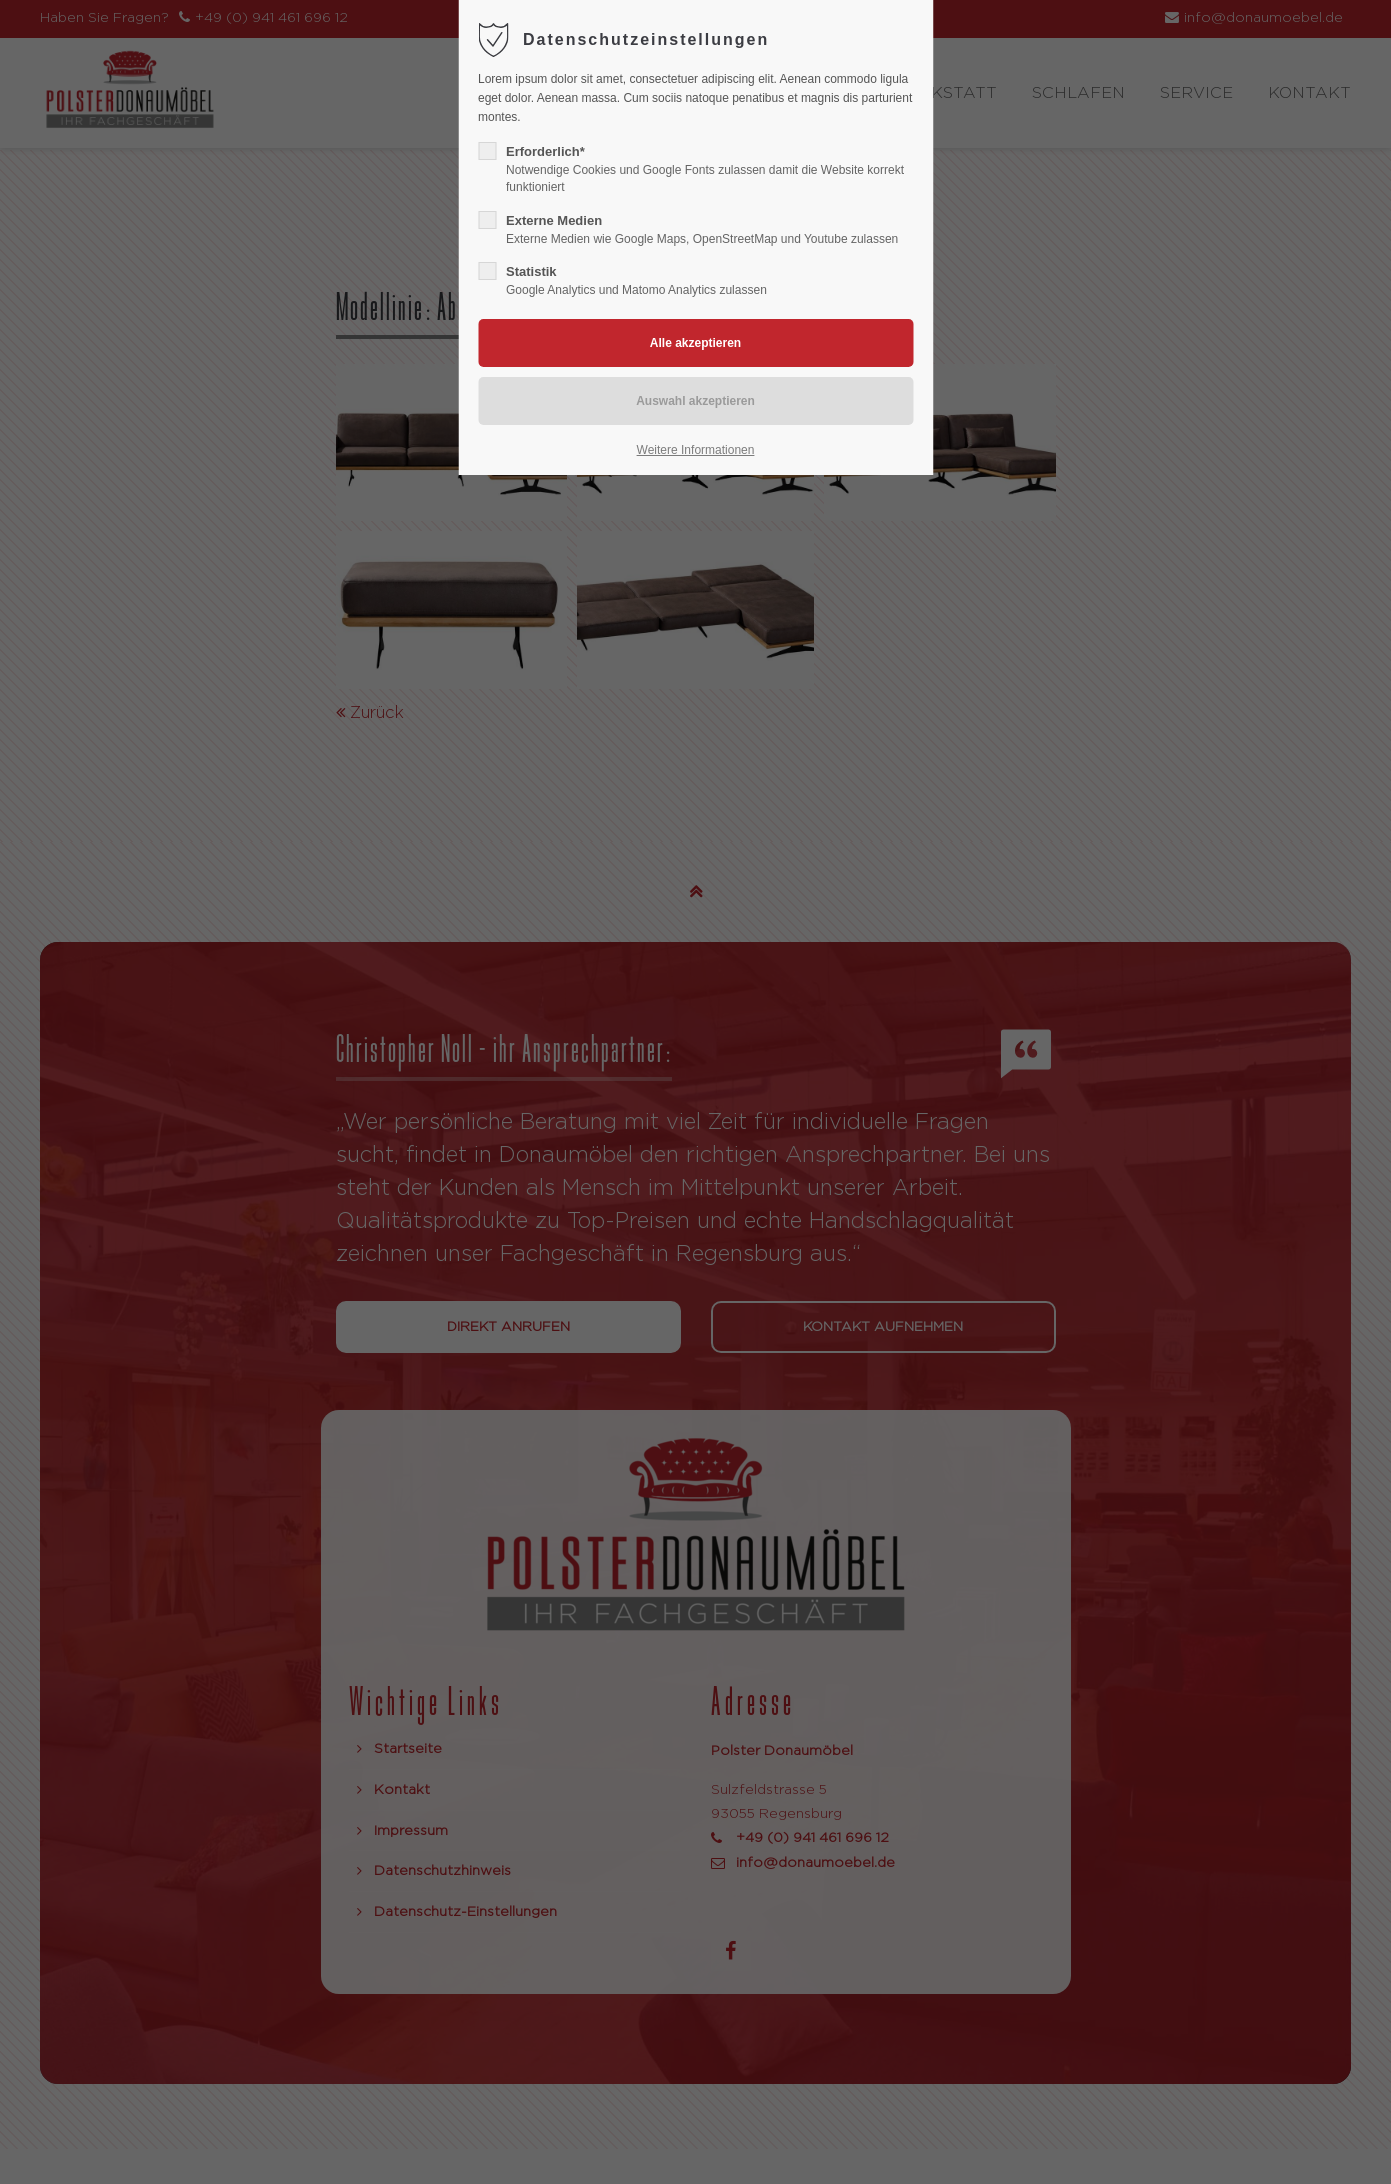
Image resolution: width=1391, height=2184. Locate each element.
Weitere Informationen (696, 450)
